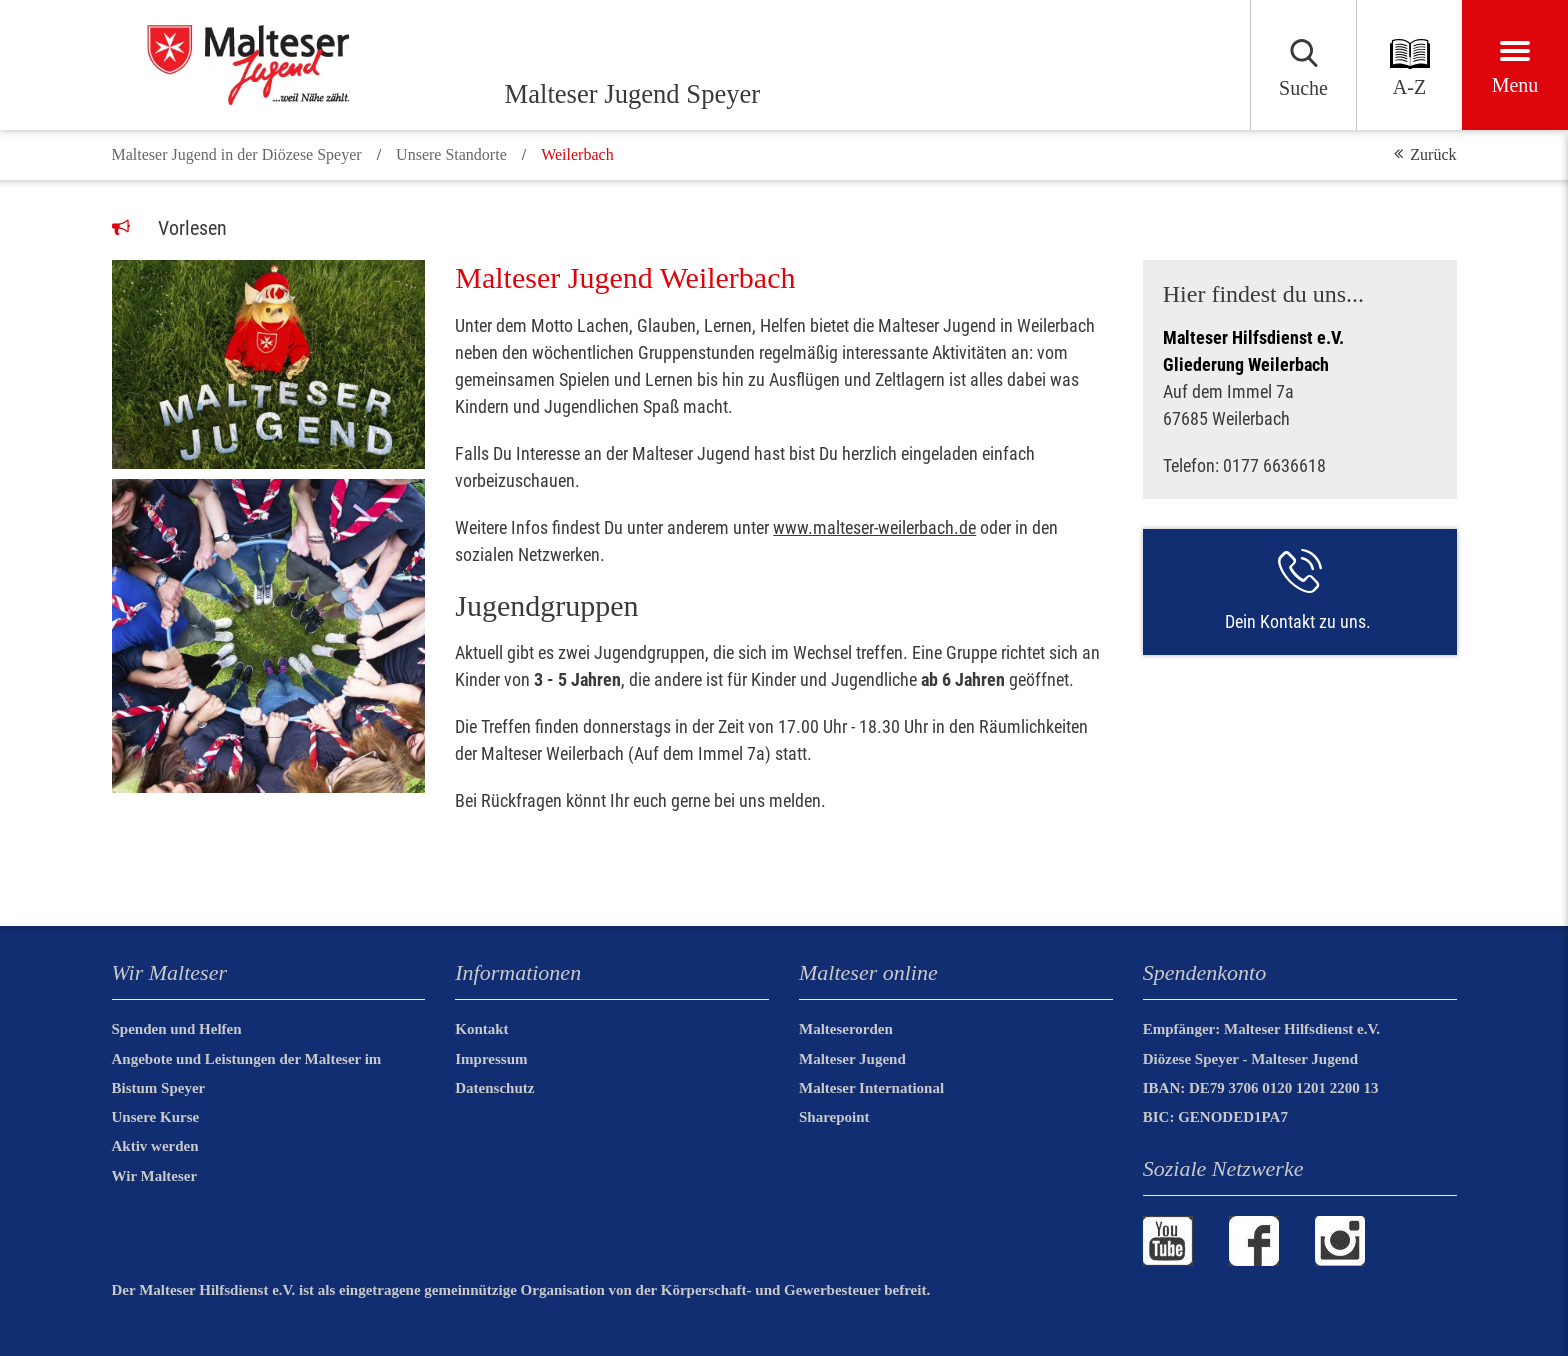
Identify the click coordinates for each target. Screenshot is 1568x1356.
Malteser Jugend (852, 1059)
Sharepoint (834, 1117)
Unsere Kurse (156, 1117)
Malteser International (871, 1088)
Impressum (491, 1059)
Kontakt (481, 1029)
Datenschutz (494, 1088)
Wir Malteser (155, 1176)
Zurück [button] (1433, 154)
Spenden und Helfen (177, 1029)
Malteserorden (846, 1029)
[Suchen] (1230, 65)
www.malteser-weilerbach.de (874, 527)
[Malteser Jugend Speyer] (302, 65)
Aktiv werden (155, 1146)
